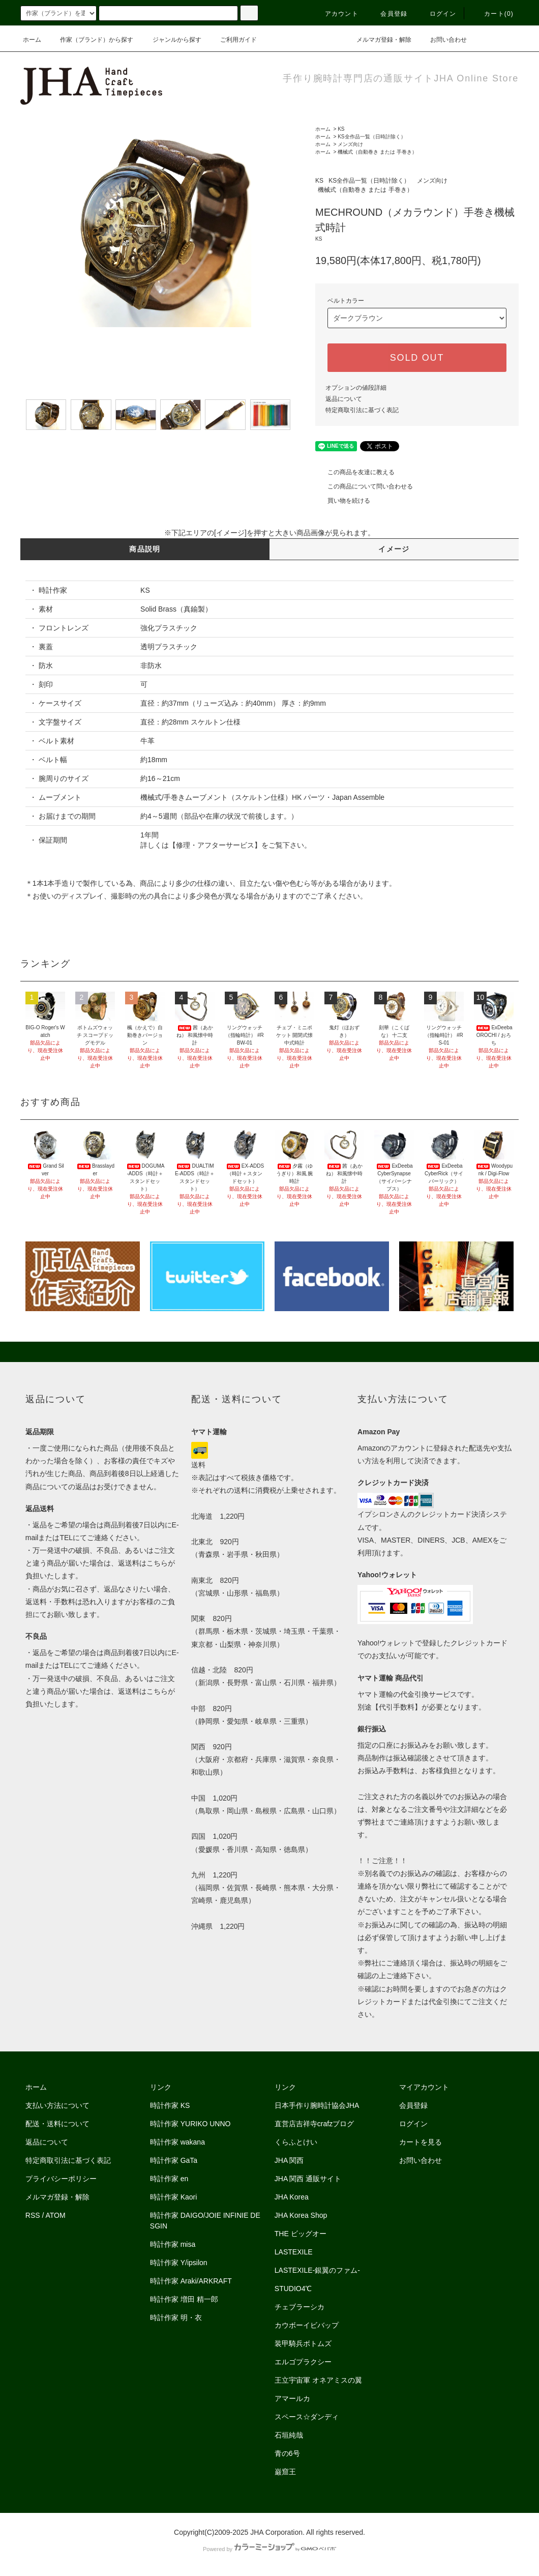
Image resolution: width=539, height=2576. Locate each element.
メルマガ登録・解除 (377, 39)
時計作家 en (169, 2179)
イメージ (394, 549)
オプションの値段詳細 (355, 387)
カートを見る (420, 2142)
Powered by (269, 2549)
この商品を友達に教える (355, 472)
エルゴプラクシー (303, 2362)
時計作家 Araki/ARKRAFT (191, 2281)
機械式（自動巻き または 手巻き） (377, 152)
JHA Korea (292, 2197)
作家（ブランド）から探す (90, 39)
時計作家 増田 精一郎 (184, 2299)
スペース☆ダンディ (307, 2417)
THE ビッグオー (300, 2234)
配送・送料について (57, 2124)
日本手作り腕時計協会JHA (317, 2105)
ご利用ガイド (232, 39)
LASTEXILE (294, 2252)
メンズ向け (350, 144)
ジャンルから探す (170, 39)
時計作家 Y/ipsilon (178, 2263)
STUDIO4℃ (293, 2288)
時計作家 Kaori (173, 2197)
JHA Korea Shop (301, 2215)
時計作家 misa (172, 2244)
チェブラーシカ (299, 2307)
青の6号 (287, 2453)
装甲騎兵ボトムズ (303, 2343)
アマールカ (292, 2398)
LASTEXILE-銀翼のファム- (317, 2270)
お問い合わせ (442, 39)
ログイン (437, 13)
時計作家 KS (170, 2105)
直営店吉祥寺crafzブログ (314, 2124)
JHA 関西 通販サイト (308, 2179)
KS (341, 129)
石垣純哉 (289, 2435)
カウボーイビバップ (307, 2325)
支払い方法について (57, 2105)
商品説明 (145, 549)
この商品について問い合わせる (364, 486)
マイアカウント (424, 2087)
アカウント (335, 13)
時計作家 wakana (177, 2142)
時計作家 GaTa (173, 2160)
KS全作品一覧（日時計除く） (371, 136)
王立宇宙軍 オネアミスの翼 (318, 2380)
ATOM (56, 2215)
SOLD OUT (417, 358)
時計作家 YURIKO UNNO (190, 2124)
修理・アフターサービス (215, 845)
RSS (32, 2215)
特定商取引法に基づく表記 (362, 410)
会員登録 (387, 13)
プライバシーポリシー (61, 2179)
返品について (343, 398)
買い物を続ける (342, 500)
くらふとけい (296, 2142)
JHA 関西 (289, 2160)
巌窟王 (285, 2472)
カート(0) (493, 13)
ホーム (32, 39)
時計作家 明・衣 (176, 2317)
